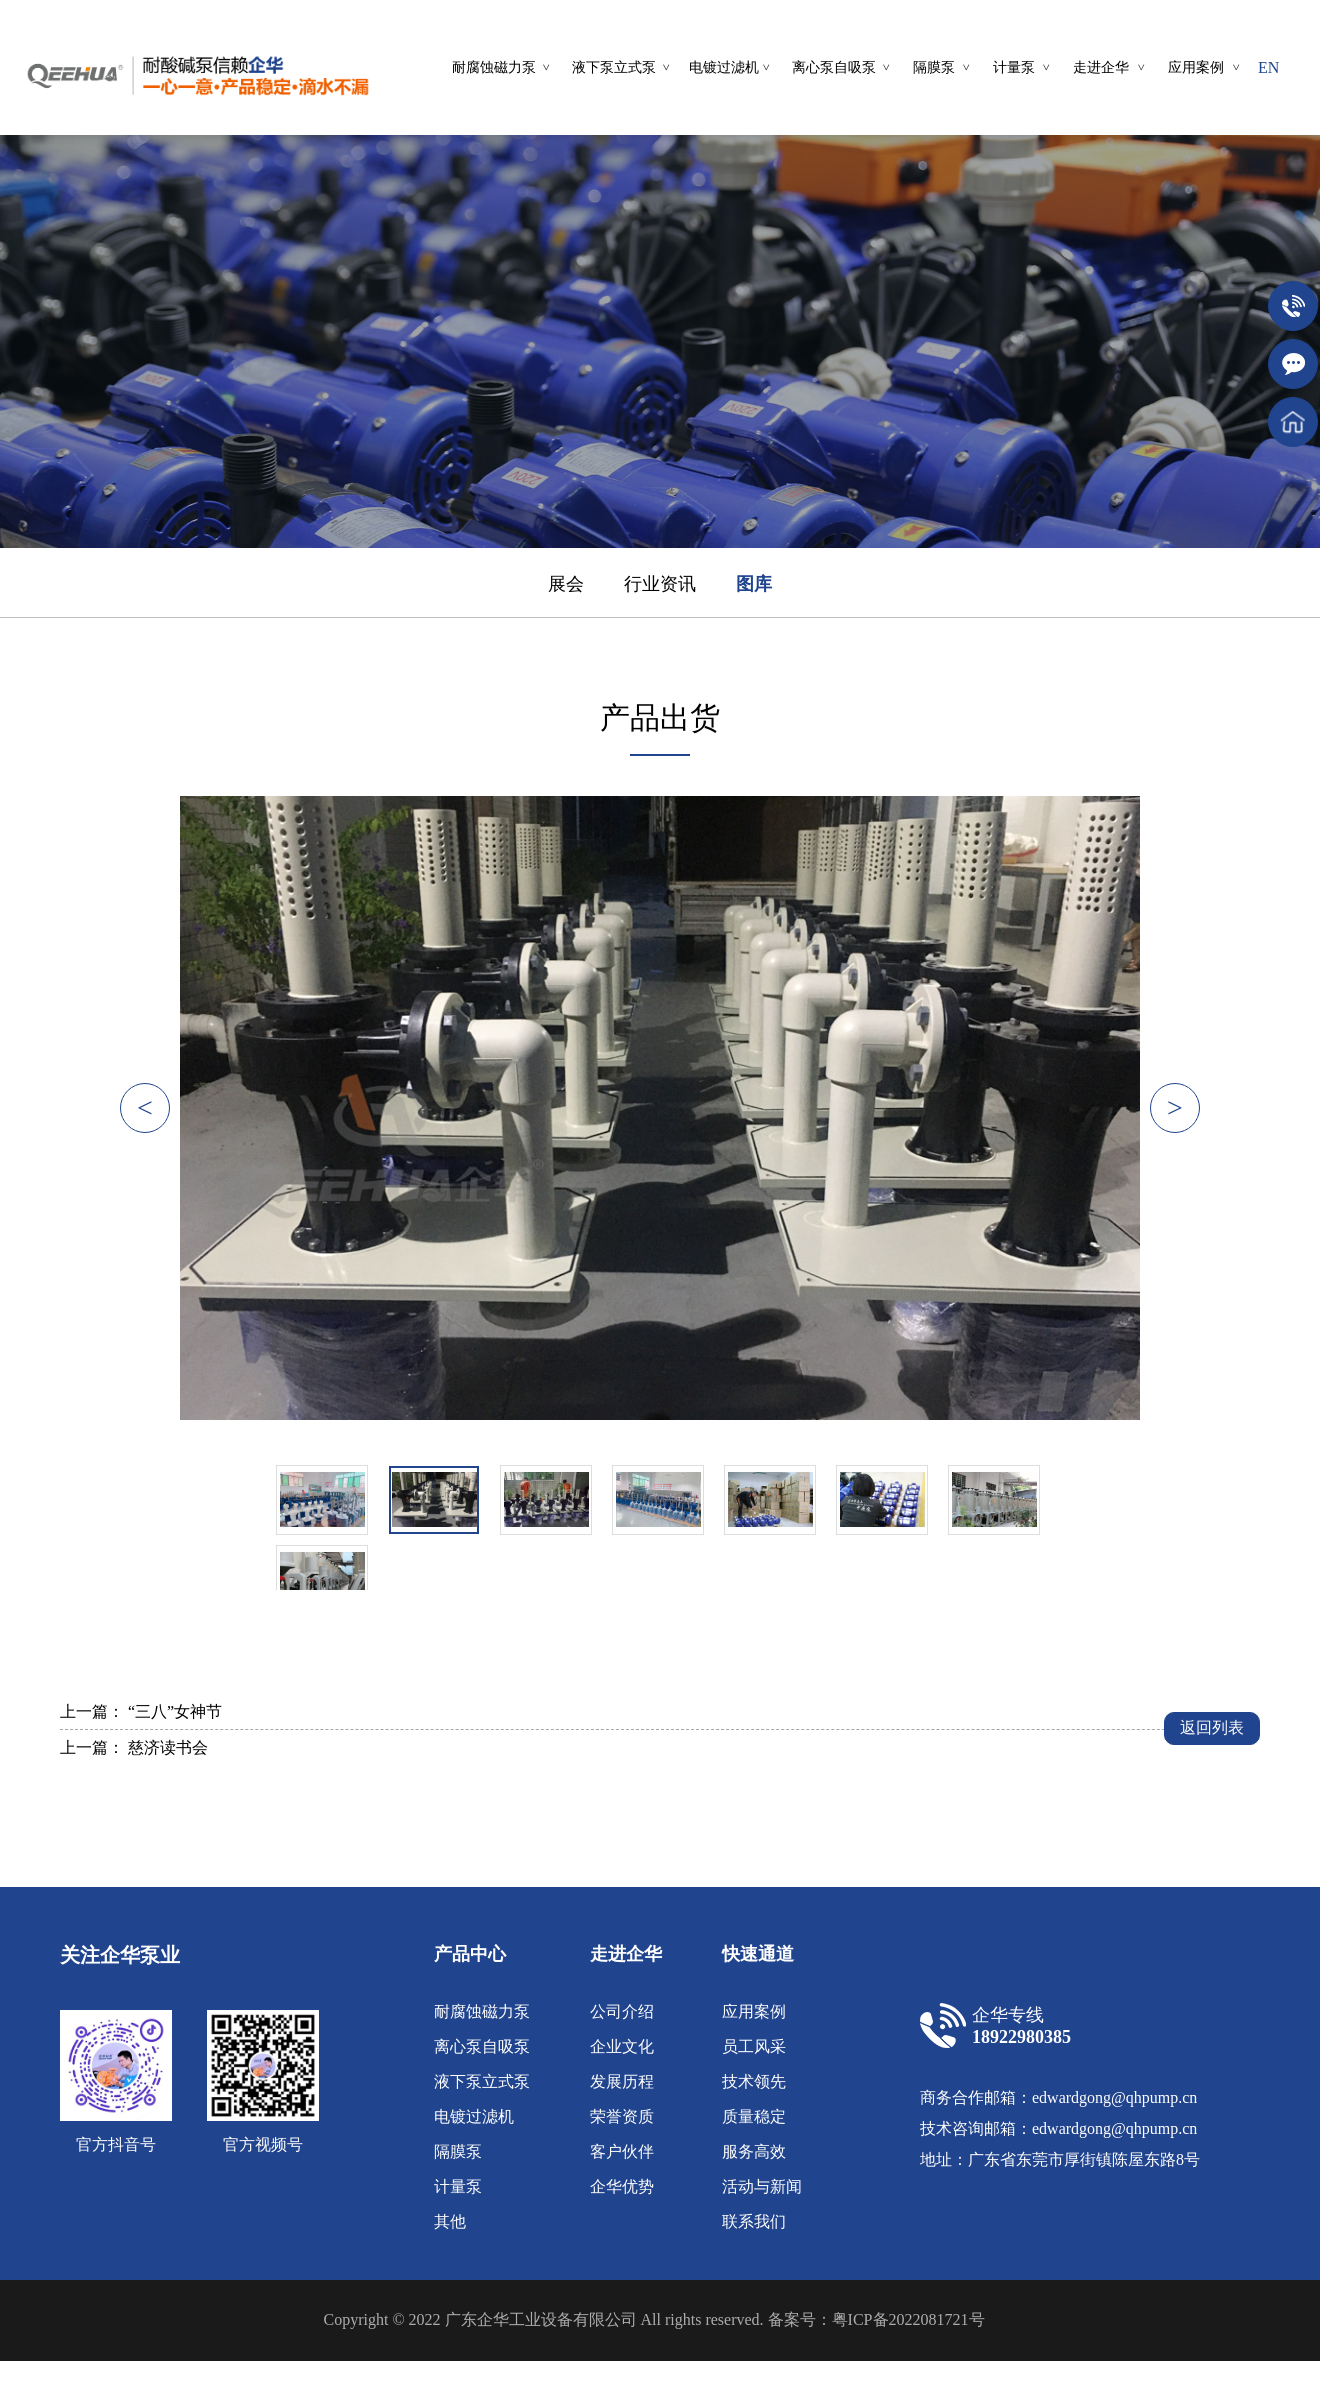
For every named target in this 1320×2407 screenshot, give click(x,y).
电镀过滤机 (474, 2116)
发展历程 (622, 2081)
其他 (450, 2221)
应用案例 (754, 2011)
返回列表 (1212, 1727)
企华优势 (622, 2186)
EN (1268, 67)
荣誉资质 (622, 2116)
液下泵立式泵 (482, 2081)
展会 (566, 584)
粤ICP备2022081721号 (908, 2319)
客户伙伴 (622, 2151)
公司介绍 (622, 2011)
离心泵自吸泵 (482, 2046)
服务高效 (754, 2151)
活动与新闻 (762, 2186)
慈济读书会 (168, 1747)
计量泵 (458, 2186)
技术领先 (754, 2081)
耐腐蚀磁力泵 (482, 2011)
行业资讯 (660, 584)
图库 (754, 584)
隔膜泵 (458, 2151)
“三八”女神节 (175, 1711)
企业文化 (622, 2046)
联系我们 (754, 2221)
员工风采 (754, 2046)
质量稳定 (754, 2116)
